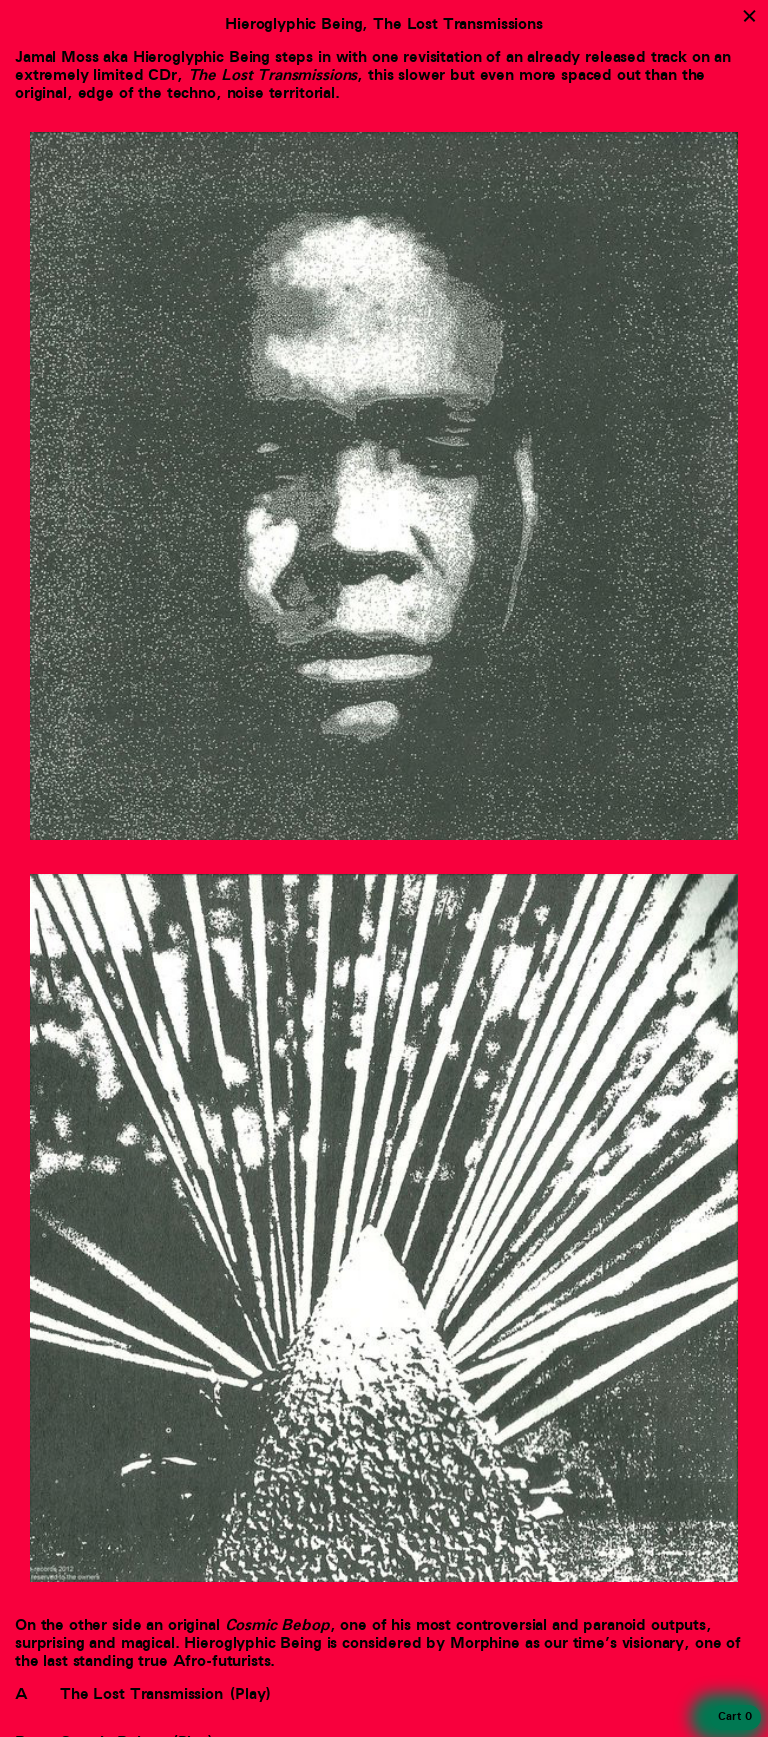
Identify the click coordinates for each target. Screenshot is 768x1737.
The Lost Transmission (141, 1694)
